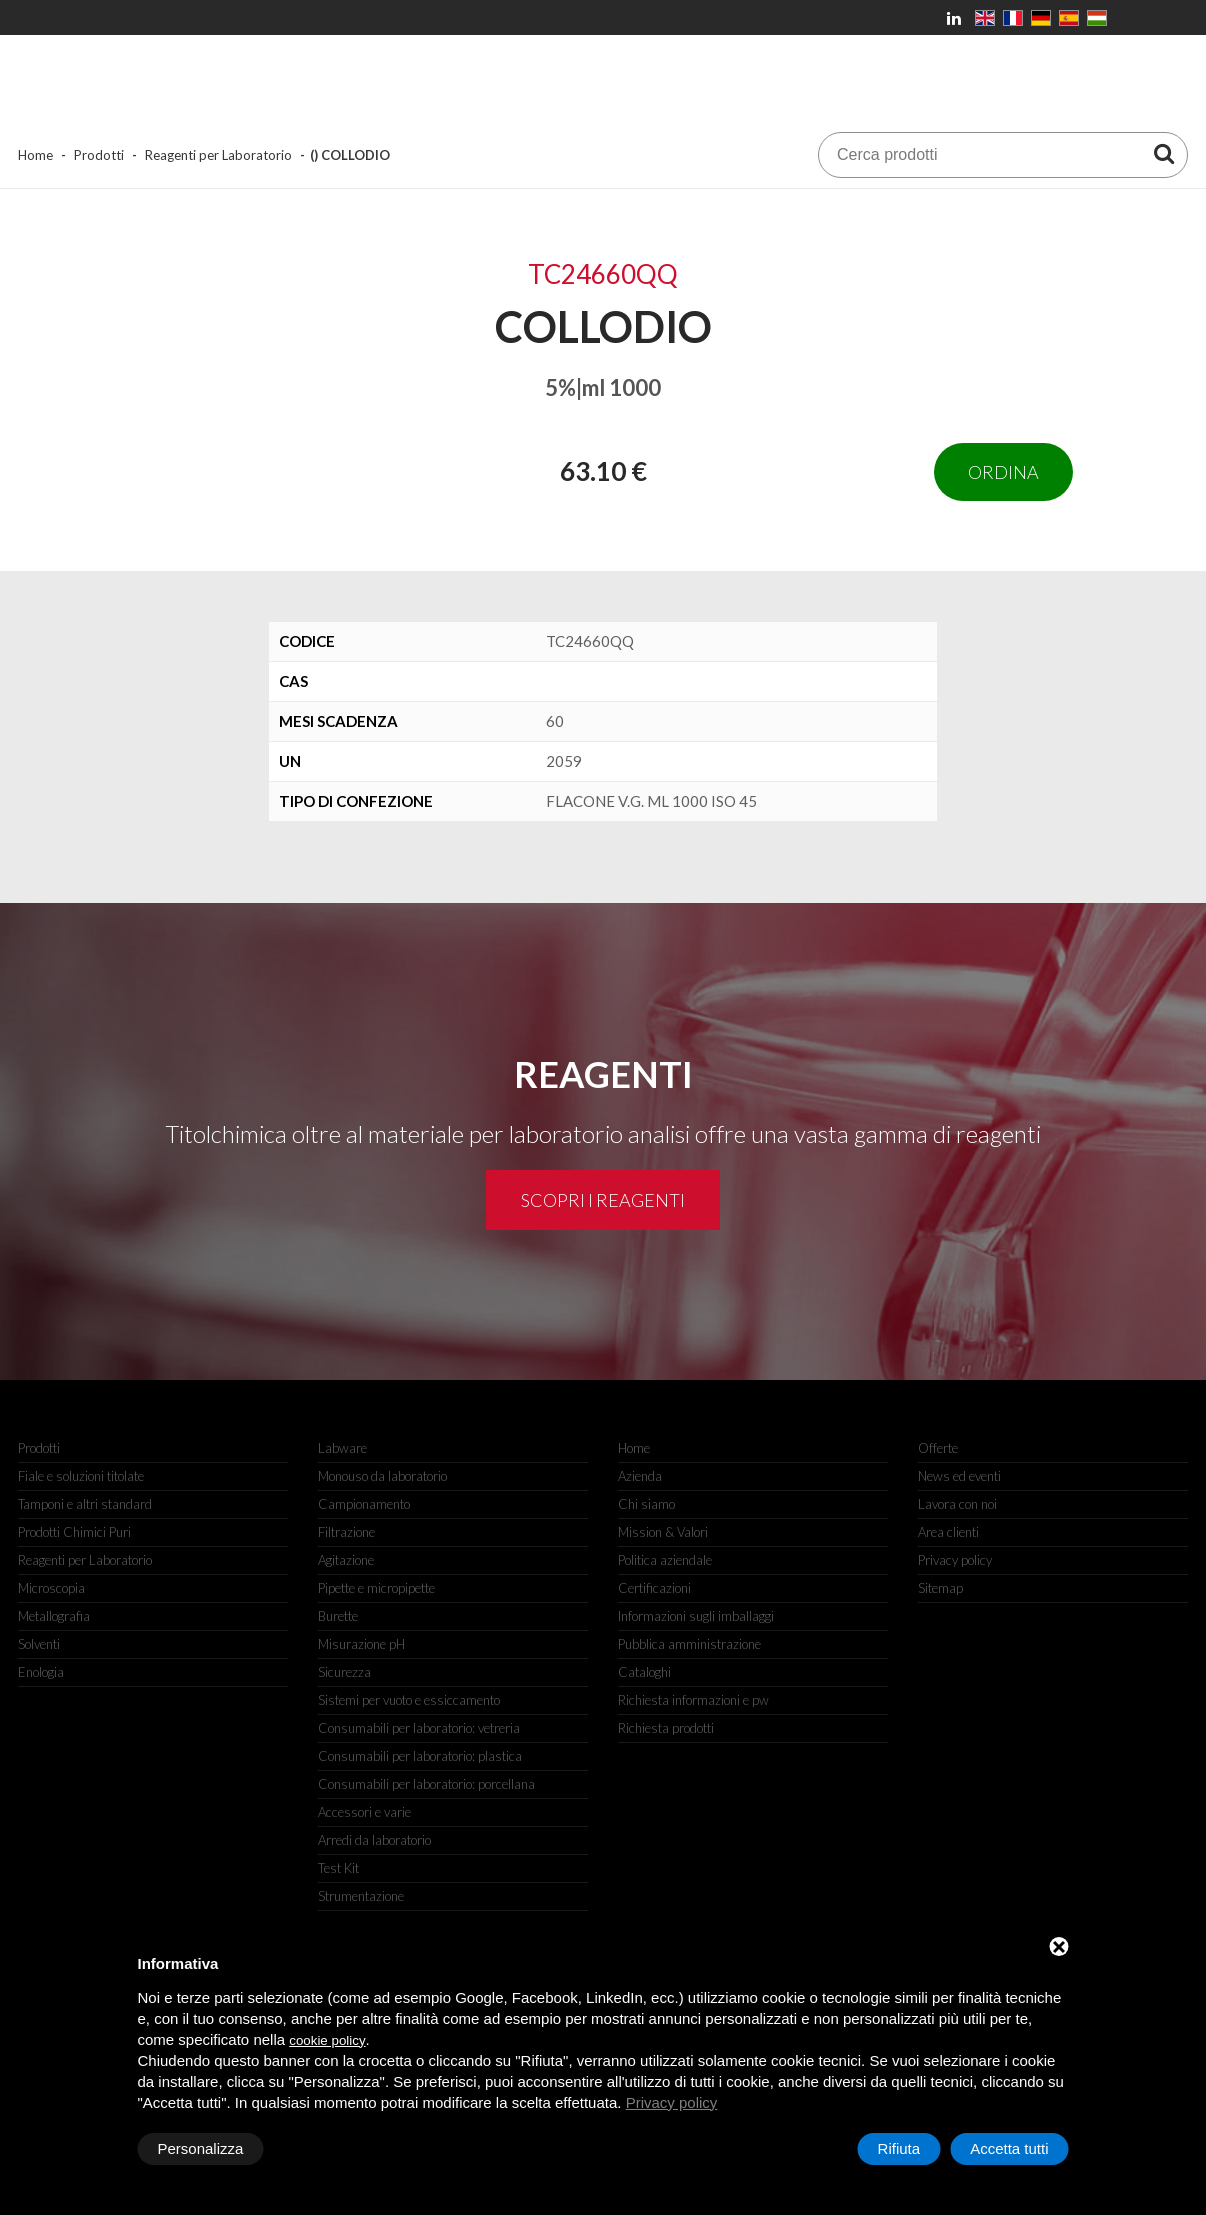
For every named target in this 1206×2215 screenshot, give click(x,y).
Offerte (938, 1448)
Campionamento (364, 1504)
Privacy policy (955, 1560)
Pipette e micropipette (376, 1588)
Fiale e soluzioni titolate (81, 1476)
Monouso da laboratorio (382, 1476)
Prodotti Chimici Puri (74, 1532)
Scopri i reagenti (603, 1200)
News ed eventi (959, 1476)
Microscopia (51, 1588)
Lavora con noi (957, 1504)
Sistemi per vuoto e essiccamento (409, 1700)
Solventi (39, 1644)
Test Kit (338, 1868)
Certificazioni (654, 1588)
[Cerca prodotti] (1164, 153)
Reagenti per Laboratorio (218, 155)
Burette (338, 1616)
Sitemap (940, 1588)
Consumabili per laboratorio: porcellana (426, 1784)
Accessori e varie (364, 1812)
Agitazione (346, 1560)
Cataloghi (644, 1672)
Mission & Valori (663, 1532)
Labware (342, 1448)
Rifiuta (899, 2148)
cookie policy (327, 2040)
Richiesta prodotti (666, 1728)
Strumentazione (361, 1896)
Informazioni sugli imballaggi (696, 1616)
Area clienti (948, 1532)
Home (35, 155)
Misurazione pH (361, 1644)
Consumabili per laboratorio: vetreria (419, 1728)
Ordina (1003, 472)
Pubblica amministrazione (689, 1644)
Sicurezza (344, 1672)
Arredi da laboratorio (374, 1840)
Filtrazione (346, 1532)
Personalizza (201, 2148)
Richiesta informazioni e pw (693, 1700)
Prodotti (99, 155)
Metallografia (54, 1616)
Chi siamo (646, 1504)
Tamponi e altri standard (85, 1504)
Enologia (41, 1672)
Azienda (640, 1476)
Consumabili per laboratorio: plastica (420, 1756)
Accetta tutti (1009, 2148)
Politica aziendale (665, 1560)
